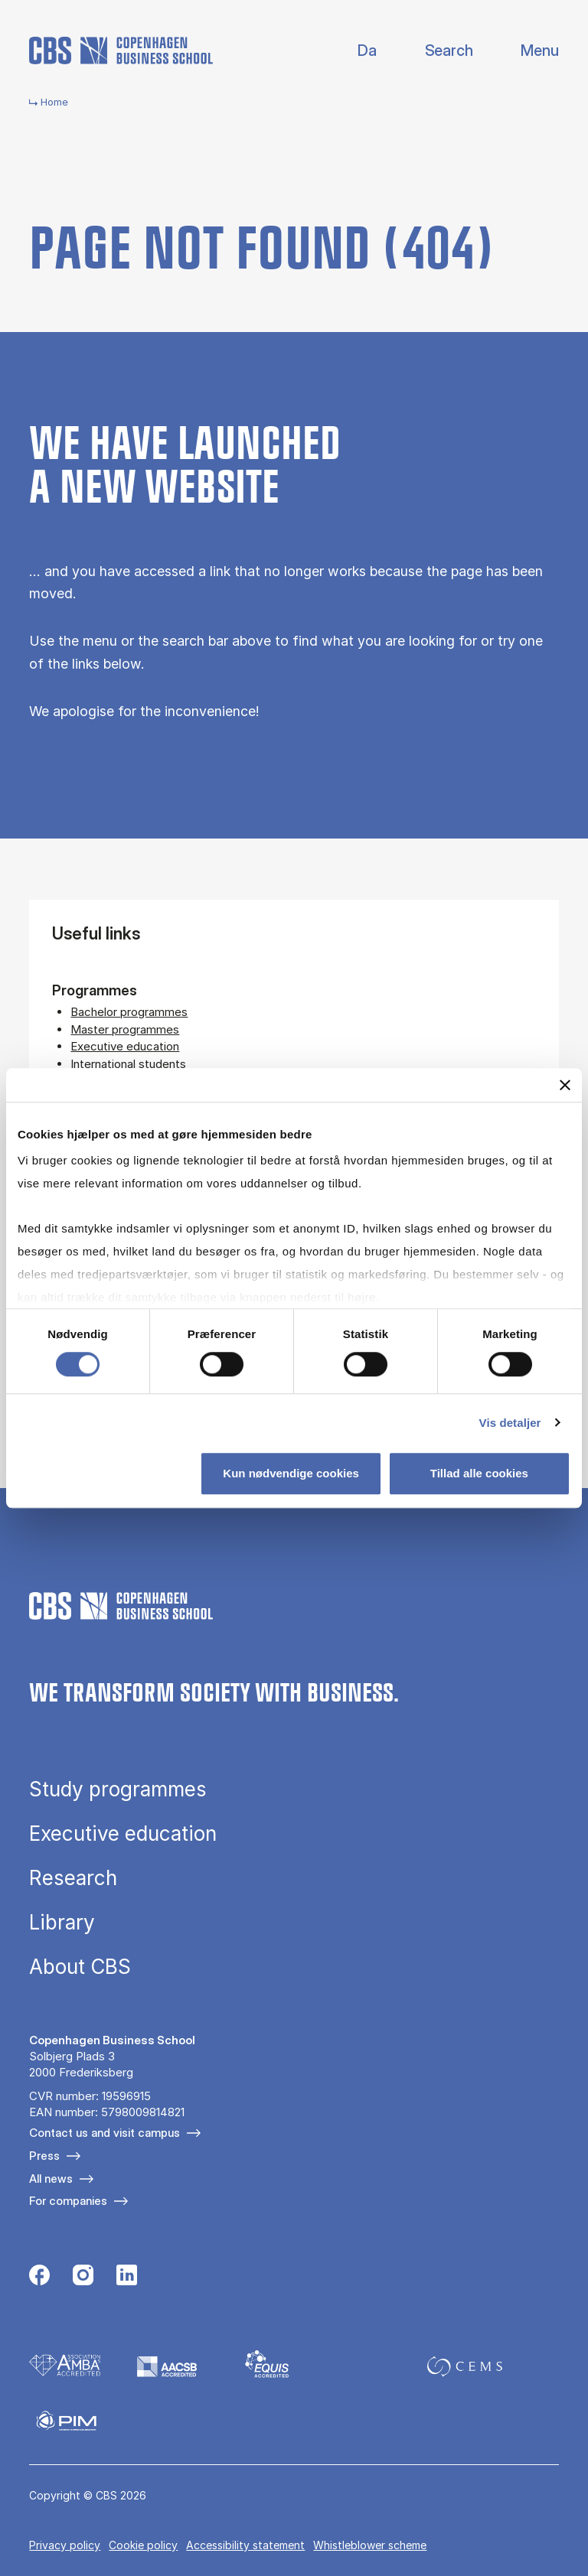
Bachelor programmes (129, 1012)
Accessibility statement (245, 2545)
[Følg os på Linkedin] (126, 2277)
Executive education (124, 1046)
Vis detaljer (510, 1422)
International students (128, 1064)
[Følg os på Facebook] (39, 2277)
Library (62, 1923)
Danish (354, 51)
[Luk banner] (565, 1085)
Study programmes (118, 1789)
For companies (68, 2200)
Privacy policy (64, 2545)
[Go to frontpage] (121, 50)
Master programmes (124, 1029)
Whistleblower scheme (369, 2545)
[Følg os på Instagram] (83, 2277)
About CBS (80, 1967)
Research (73, 1878)
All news (51, 2178)
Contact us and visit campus (104, 2132)
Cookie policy (143, 2545)
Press (44, 2155)
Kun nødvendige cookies (291, 1473)
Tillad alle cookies (479, 1473)
